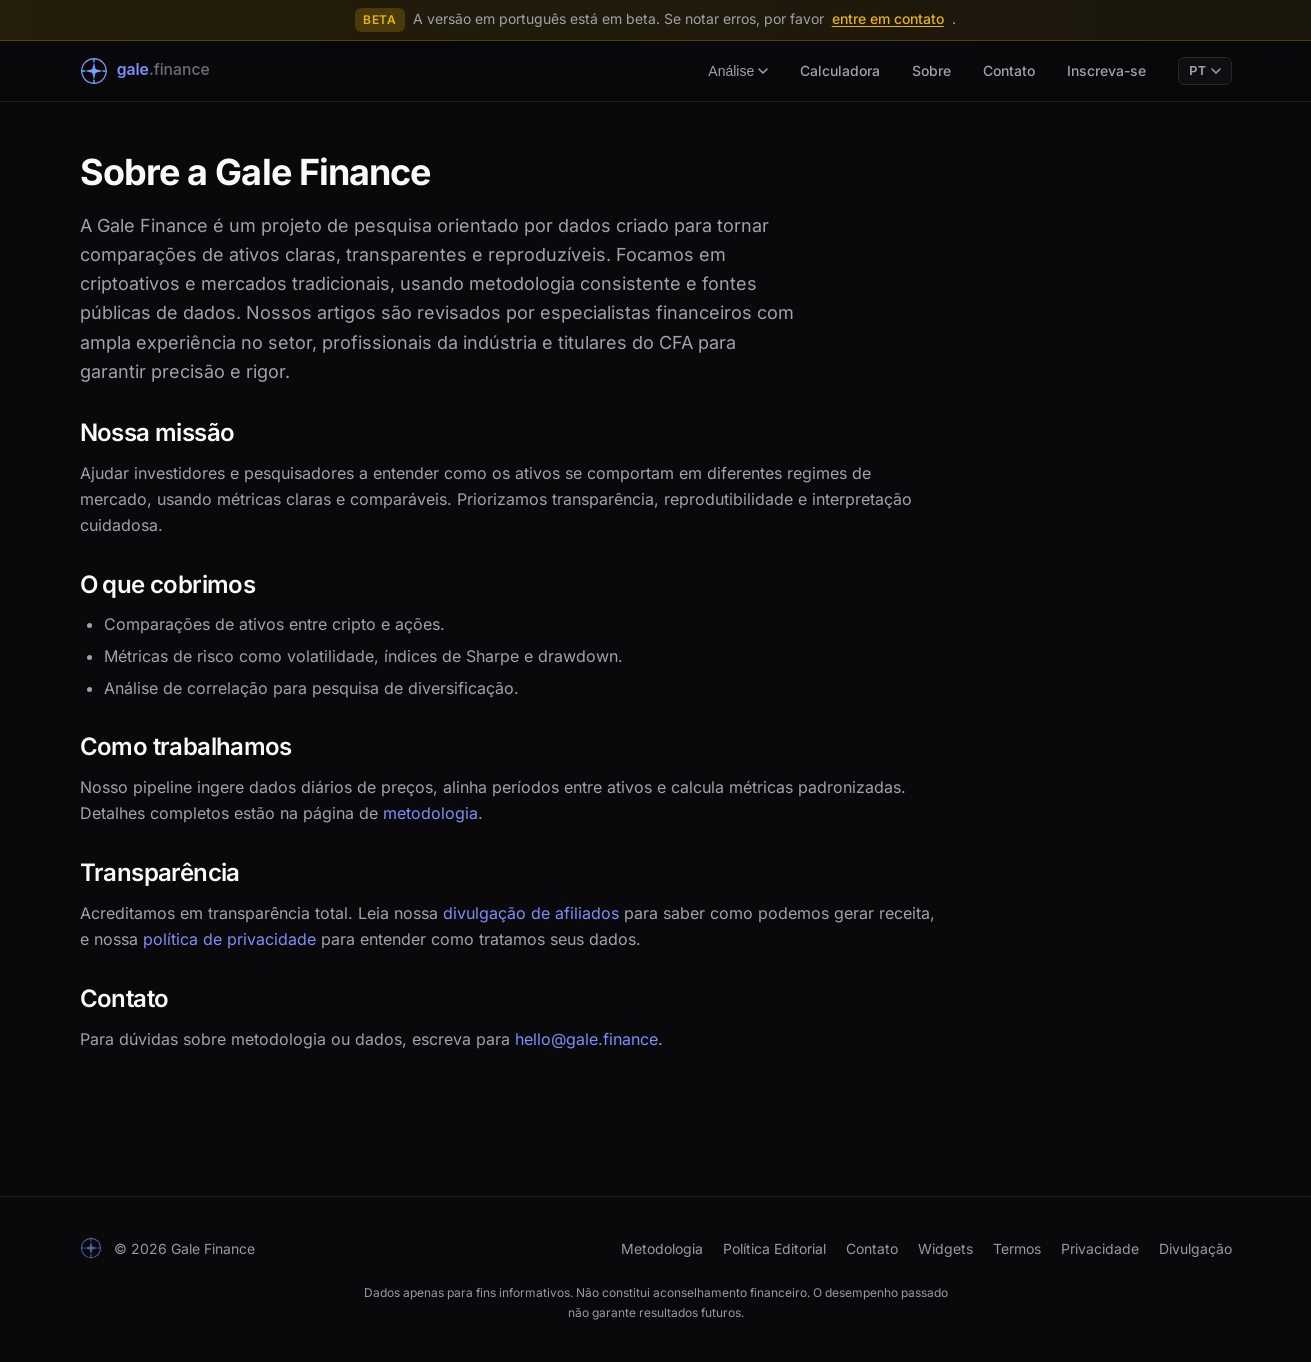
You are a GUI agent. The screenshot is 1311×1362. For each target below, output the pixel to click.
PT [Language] (1204, 71)
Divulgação (1195, 1248)
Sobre (931, 70)
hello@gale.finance (586, 1039)
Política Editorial (774, 1248)
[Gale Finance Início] (159, 71)
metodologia (430, 813)
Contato (1009, 70)
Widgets (945, 1248)
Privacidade (1100, 1248)
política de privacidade (229, 939)
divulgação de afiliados (531, 913)
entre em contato (888, 18)
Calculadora (840, 70)
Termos (1017, 1248)
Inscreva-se (1106, 70)
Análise (738, 71)
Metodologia (662, 1248)
